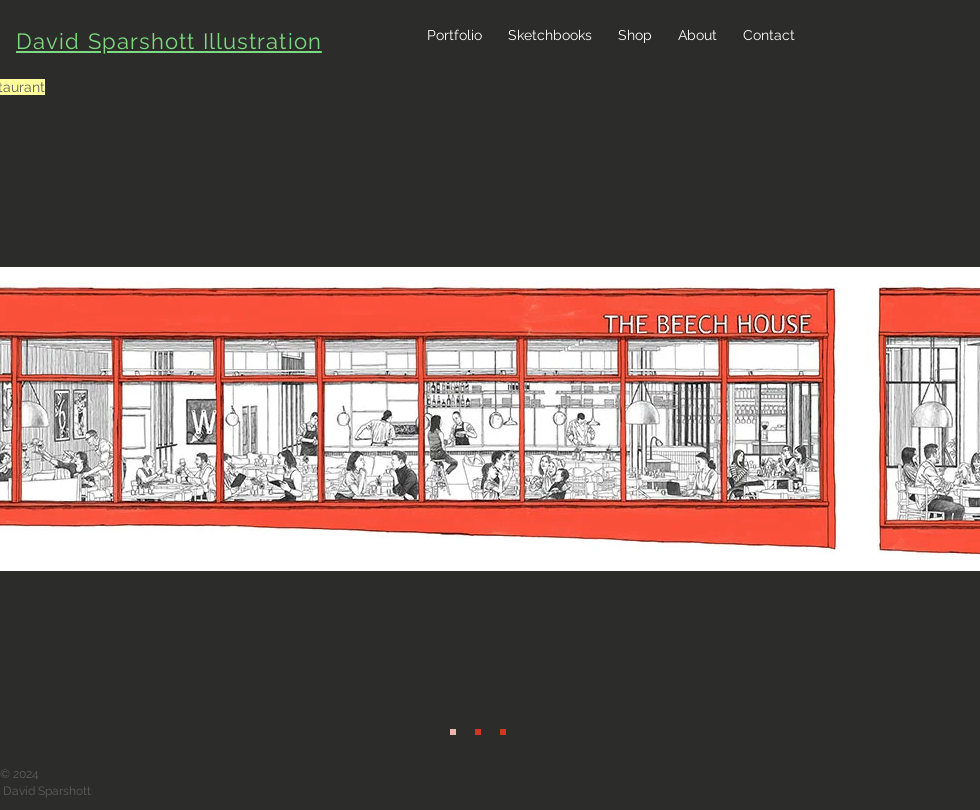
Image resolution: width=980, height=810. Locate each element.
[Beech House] (453, 732)
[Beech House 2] (478, 732)
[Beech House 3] (503, 732)
